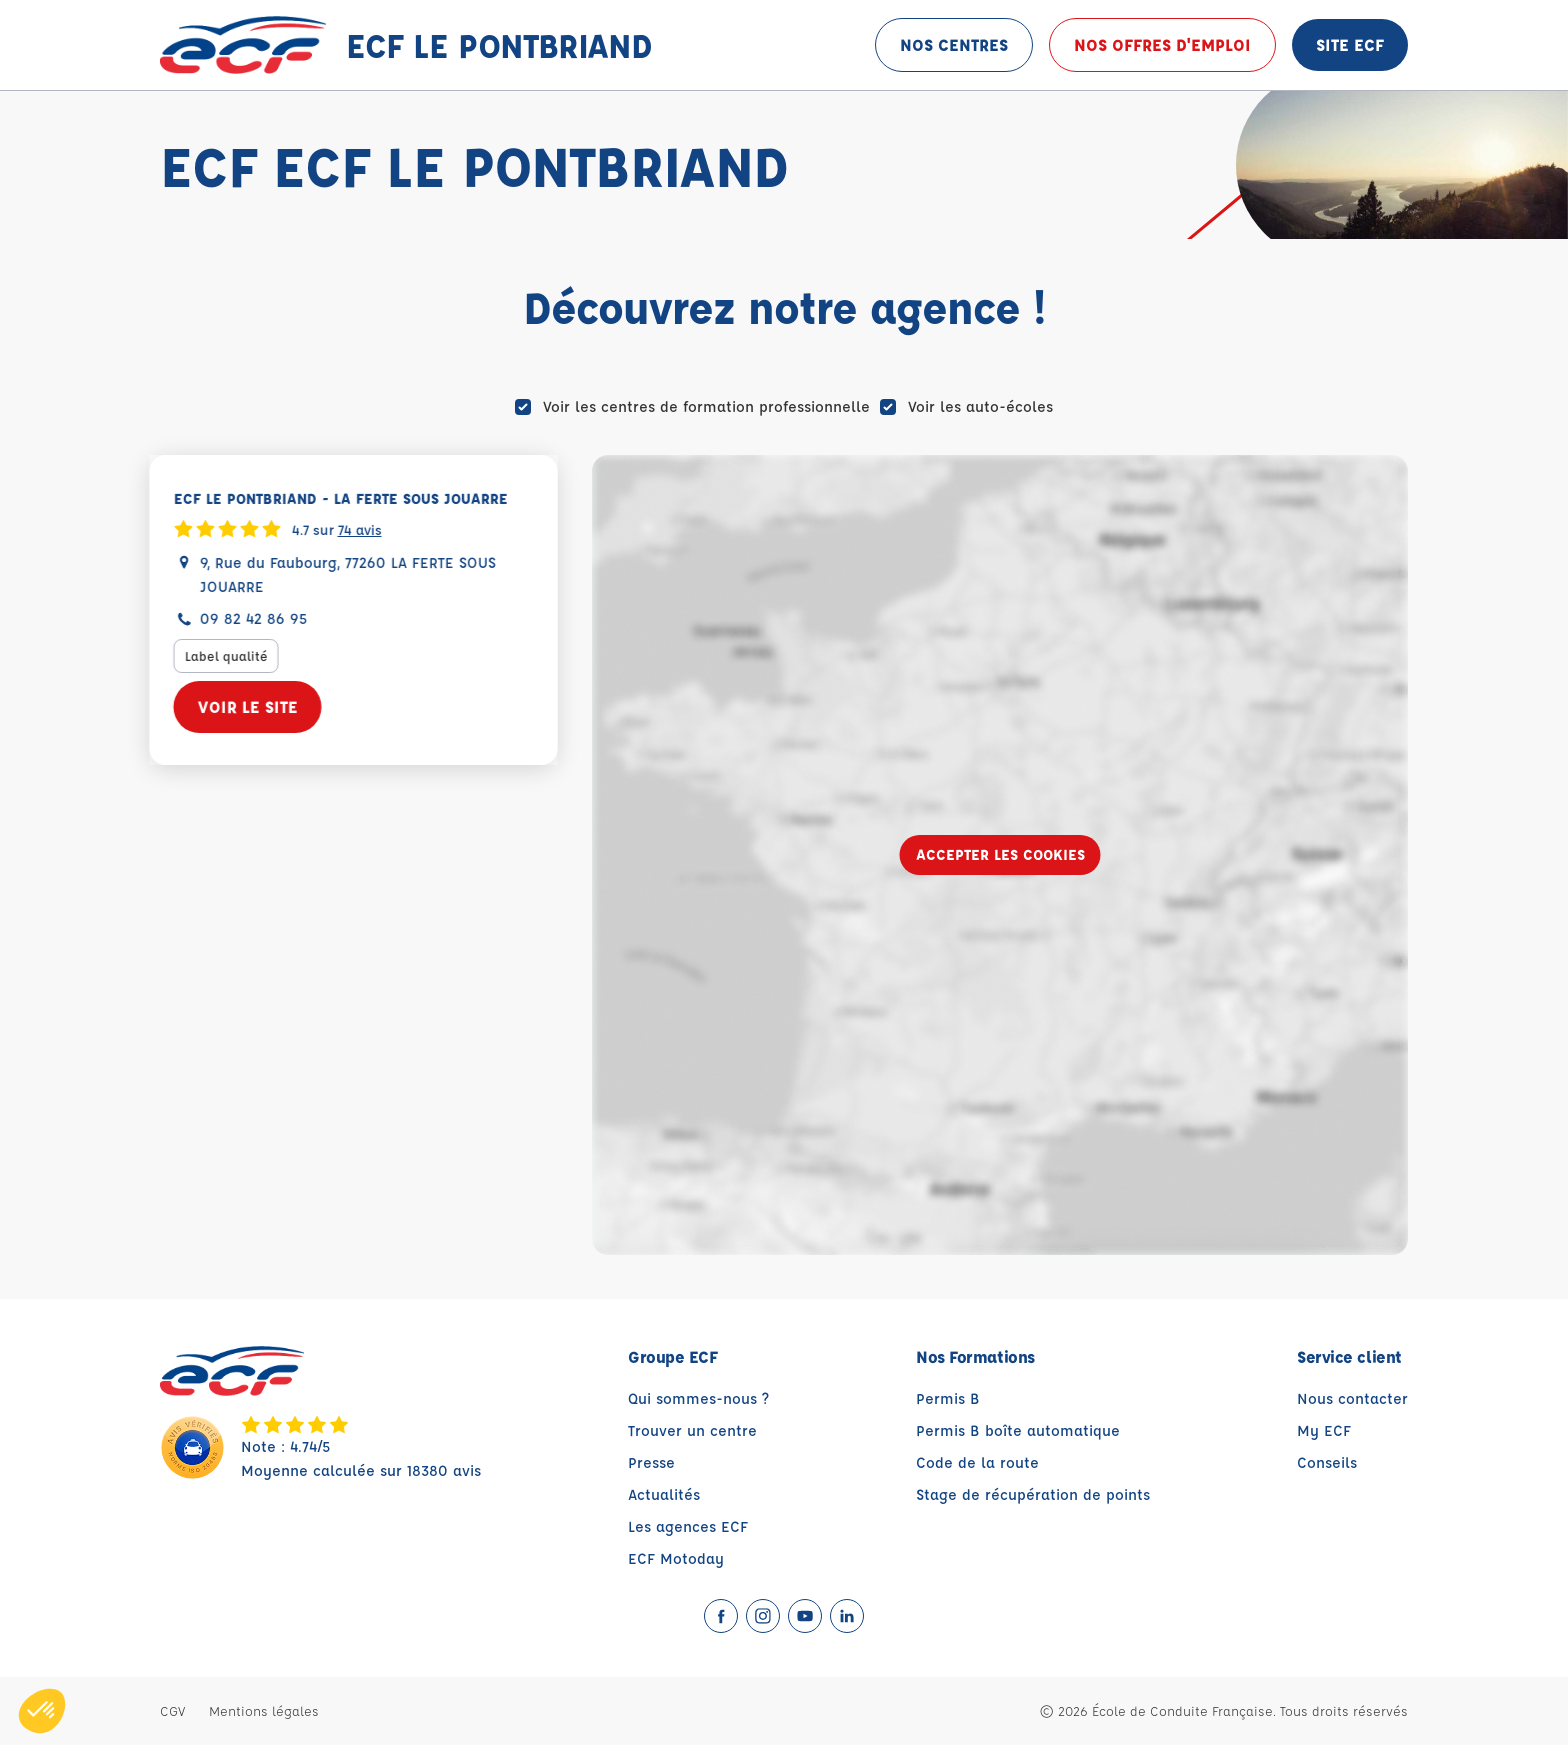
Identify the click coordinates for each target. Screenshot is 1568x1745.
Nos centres (954, 44)
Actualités (664, 1494)
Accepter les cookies (1000, 854)
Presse (651, 1462)
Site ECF (1350, 44)
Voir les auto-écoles (980, 406)
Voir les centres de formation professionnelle (706, 406)
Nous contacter (1352, 1398)
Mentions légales (264, 1710)
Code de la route (977, 1462)
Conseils (1327, 1462)
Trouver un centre (692, 1430)
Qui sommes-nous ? (698, 1398)
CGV (172, 1710)
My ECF (1324, 1430)
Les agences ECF (688, 1526)
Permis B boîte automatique (1018, 1430)
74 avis (370, 529)
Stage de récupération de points (1033, 1494)
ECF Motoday (676, 1558)
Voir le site (258, 706)
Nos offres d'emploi (1162, 44)
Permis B (948, 1398)
